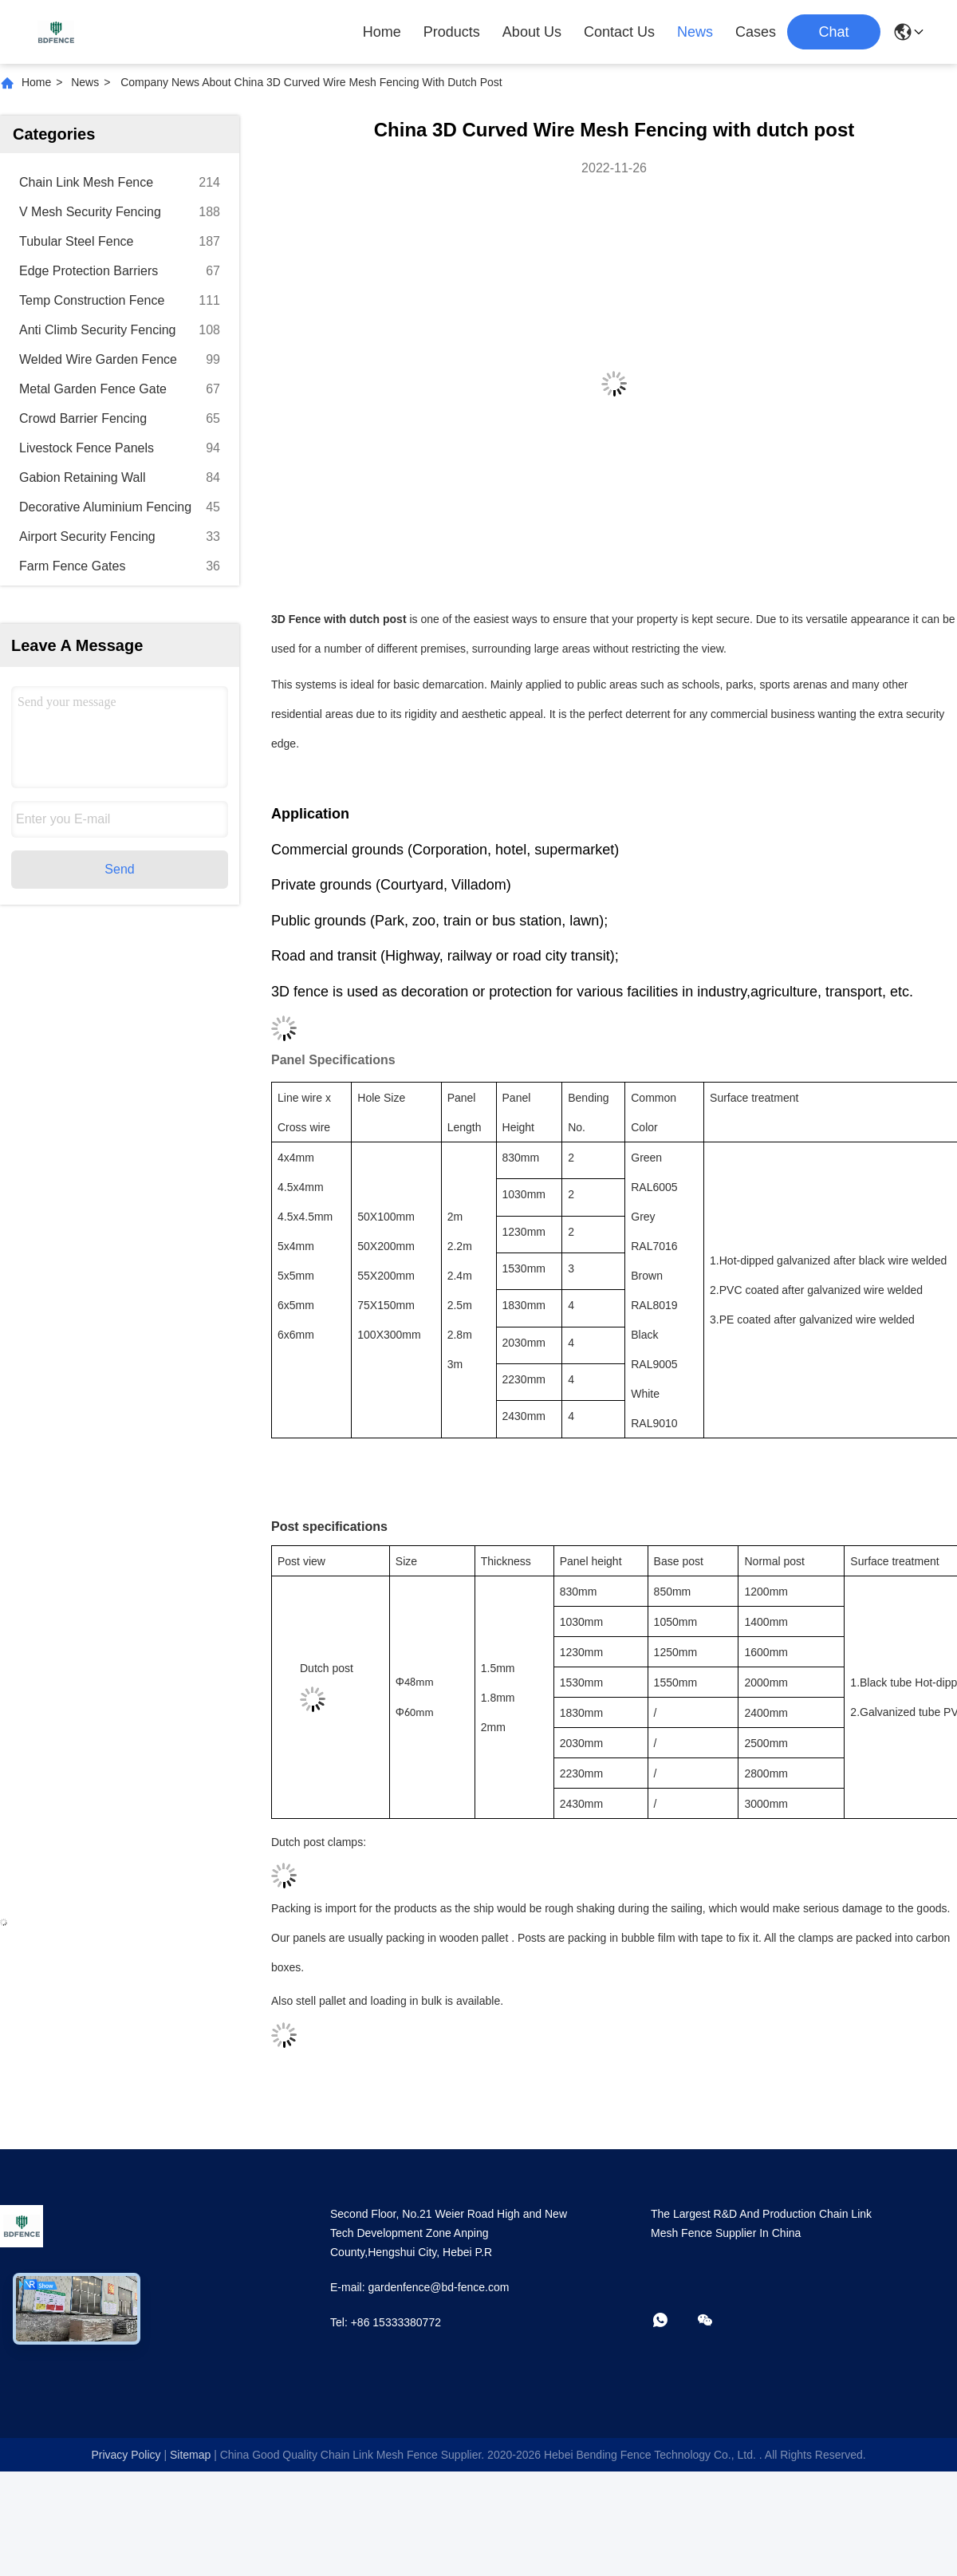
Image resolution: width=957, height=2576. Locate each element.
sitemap (190, 2454)
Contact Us (619, 32)
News (695, 32)
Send (119, 869)
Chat (833, 32)
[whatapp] (671, 2321)
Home (382, 32)
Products (451, 32)
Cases (755, 32)
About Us (531, 32)
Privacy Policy (125, 2454)
